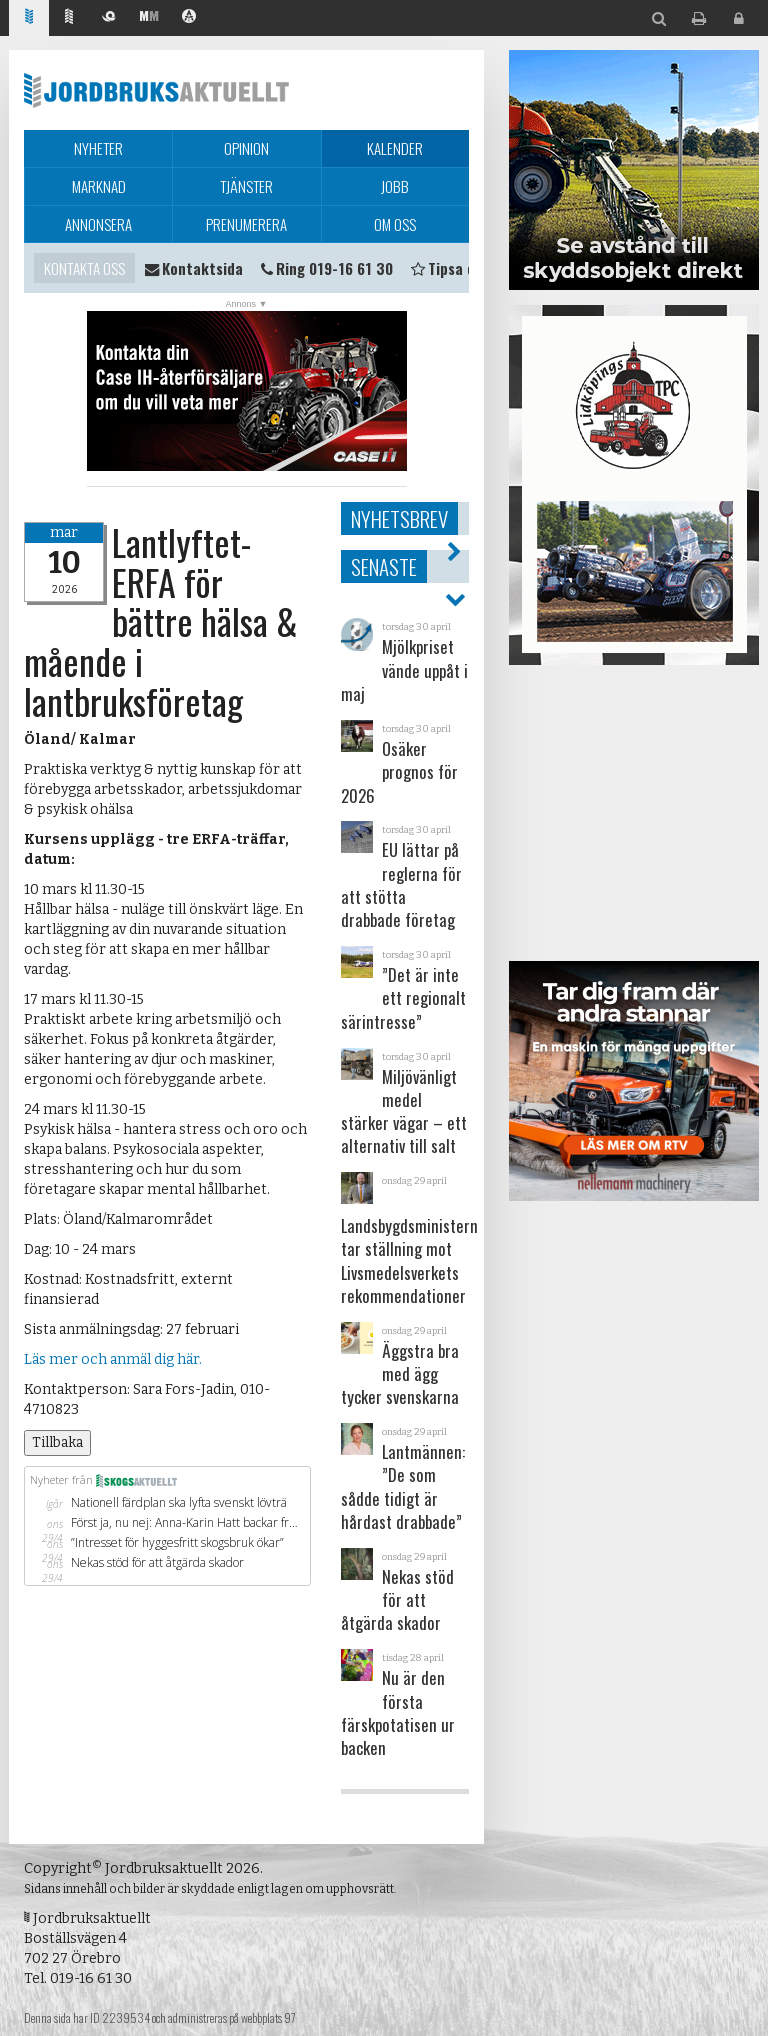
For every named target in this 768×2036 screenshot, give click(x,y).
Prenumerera (246, 224)
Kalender (395, 148)
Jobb (395, 186)
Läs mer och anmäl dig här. (113, 1359)
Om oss (395, 224)
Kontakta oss (84, 268)
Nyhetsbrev (399, 518)
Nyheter (98, 148)
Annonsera (98, 224)
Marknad (99, 186)
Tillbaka (57, 1442)
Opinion (246, 148)
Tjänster (246, 186)
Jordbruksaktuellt (156, 90)
